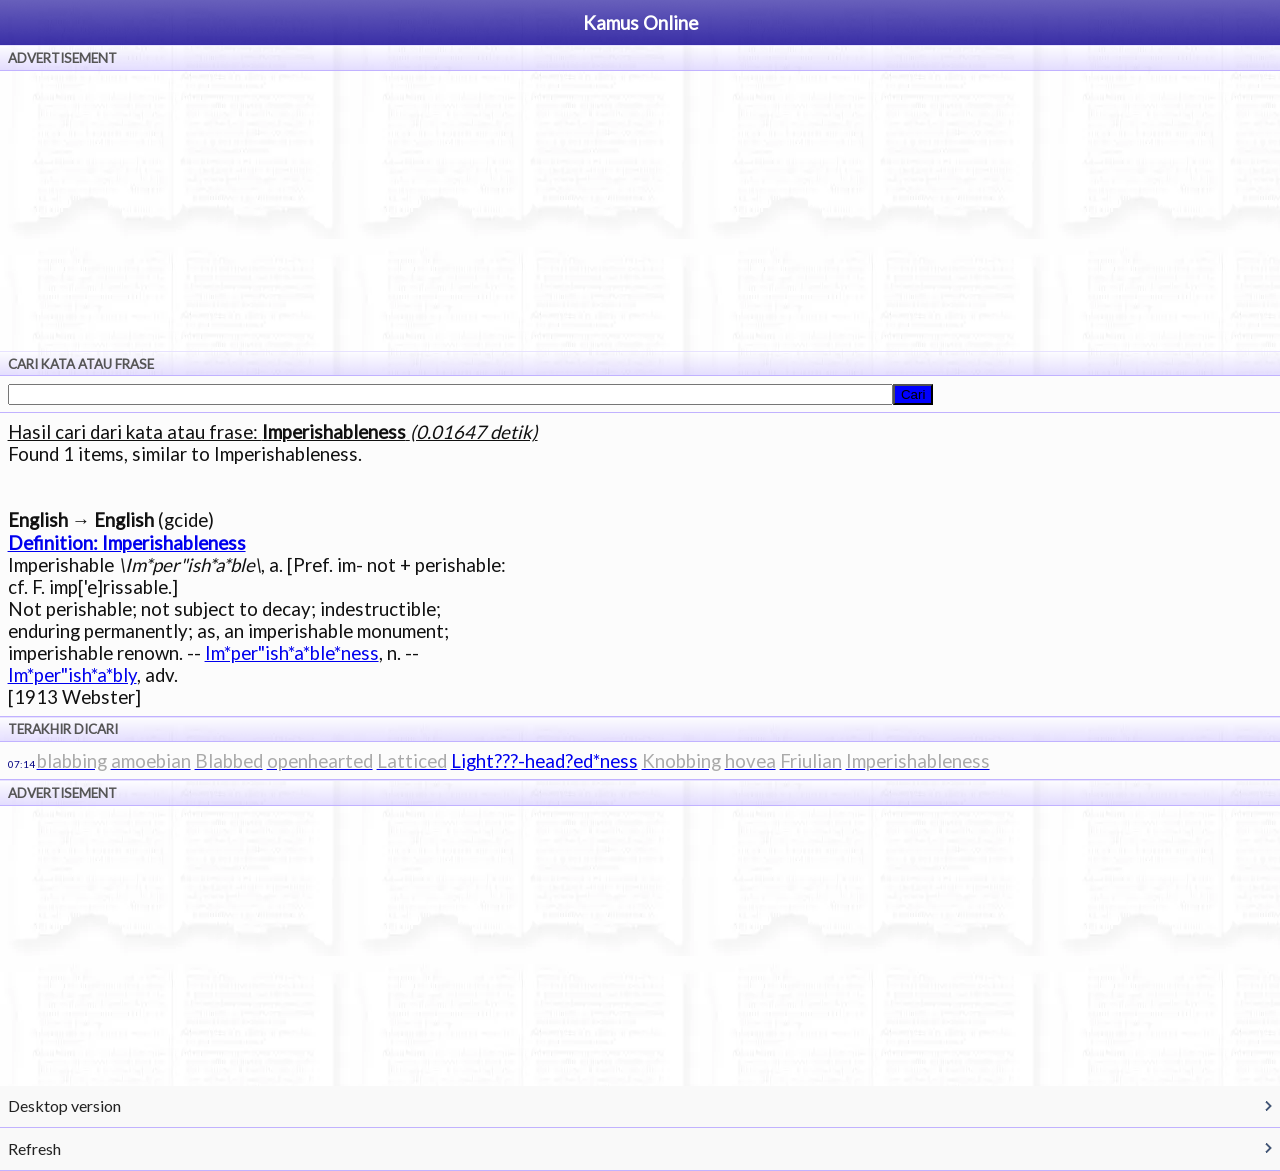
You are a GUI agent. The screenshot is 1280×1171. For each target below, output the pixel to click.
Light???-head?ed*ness (544, 761)
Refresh (34, 1148)
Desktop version (64, 1105)
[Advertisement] (640, 211)
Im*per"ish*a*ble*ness (292, 653)
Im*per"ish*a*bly (72, 675)
